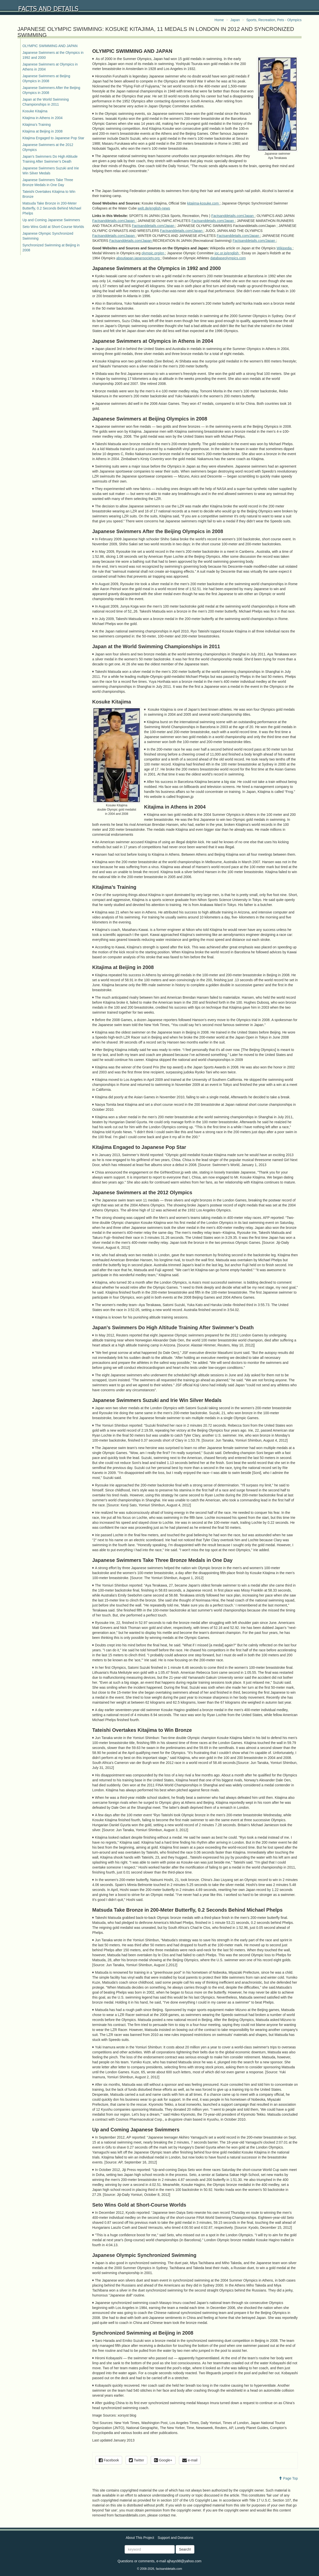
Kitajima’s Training (36, 125)
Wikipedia (285, 248)
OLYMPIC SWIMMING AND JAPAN (50, 46)
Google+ (163, 2460)
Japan (235, 20)
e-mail (189, 2460)
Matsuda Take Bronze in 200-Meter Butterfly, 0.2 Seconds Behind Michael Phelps (51, 208)
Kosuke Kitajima (34, 111)
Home (219, 20)
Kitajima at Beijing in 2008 (42, 131)
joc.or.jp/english (227, 253)
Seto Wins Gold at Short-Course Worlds (53, 227)
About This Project (140, 2538)
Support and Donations (175, 2538)
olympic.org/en (153, 253)
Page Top (288, 2478)
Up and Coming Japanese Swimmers (51, 220)
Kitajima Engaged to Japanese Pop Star (53, 138)
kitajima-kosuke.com (203, 203)
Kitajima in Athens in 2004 (42, 118)
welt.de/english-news (154, 208)
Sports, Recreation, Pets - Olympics (274, 20)
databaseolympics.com (228, 258)
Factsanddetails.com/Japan (233, 216)
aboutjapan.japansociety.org (138, 258)
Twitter (136, 2460)
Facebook (109, 2460)
